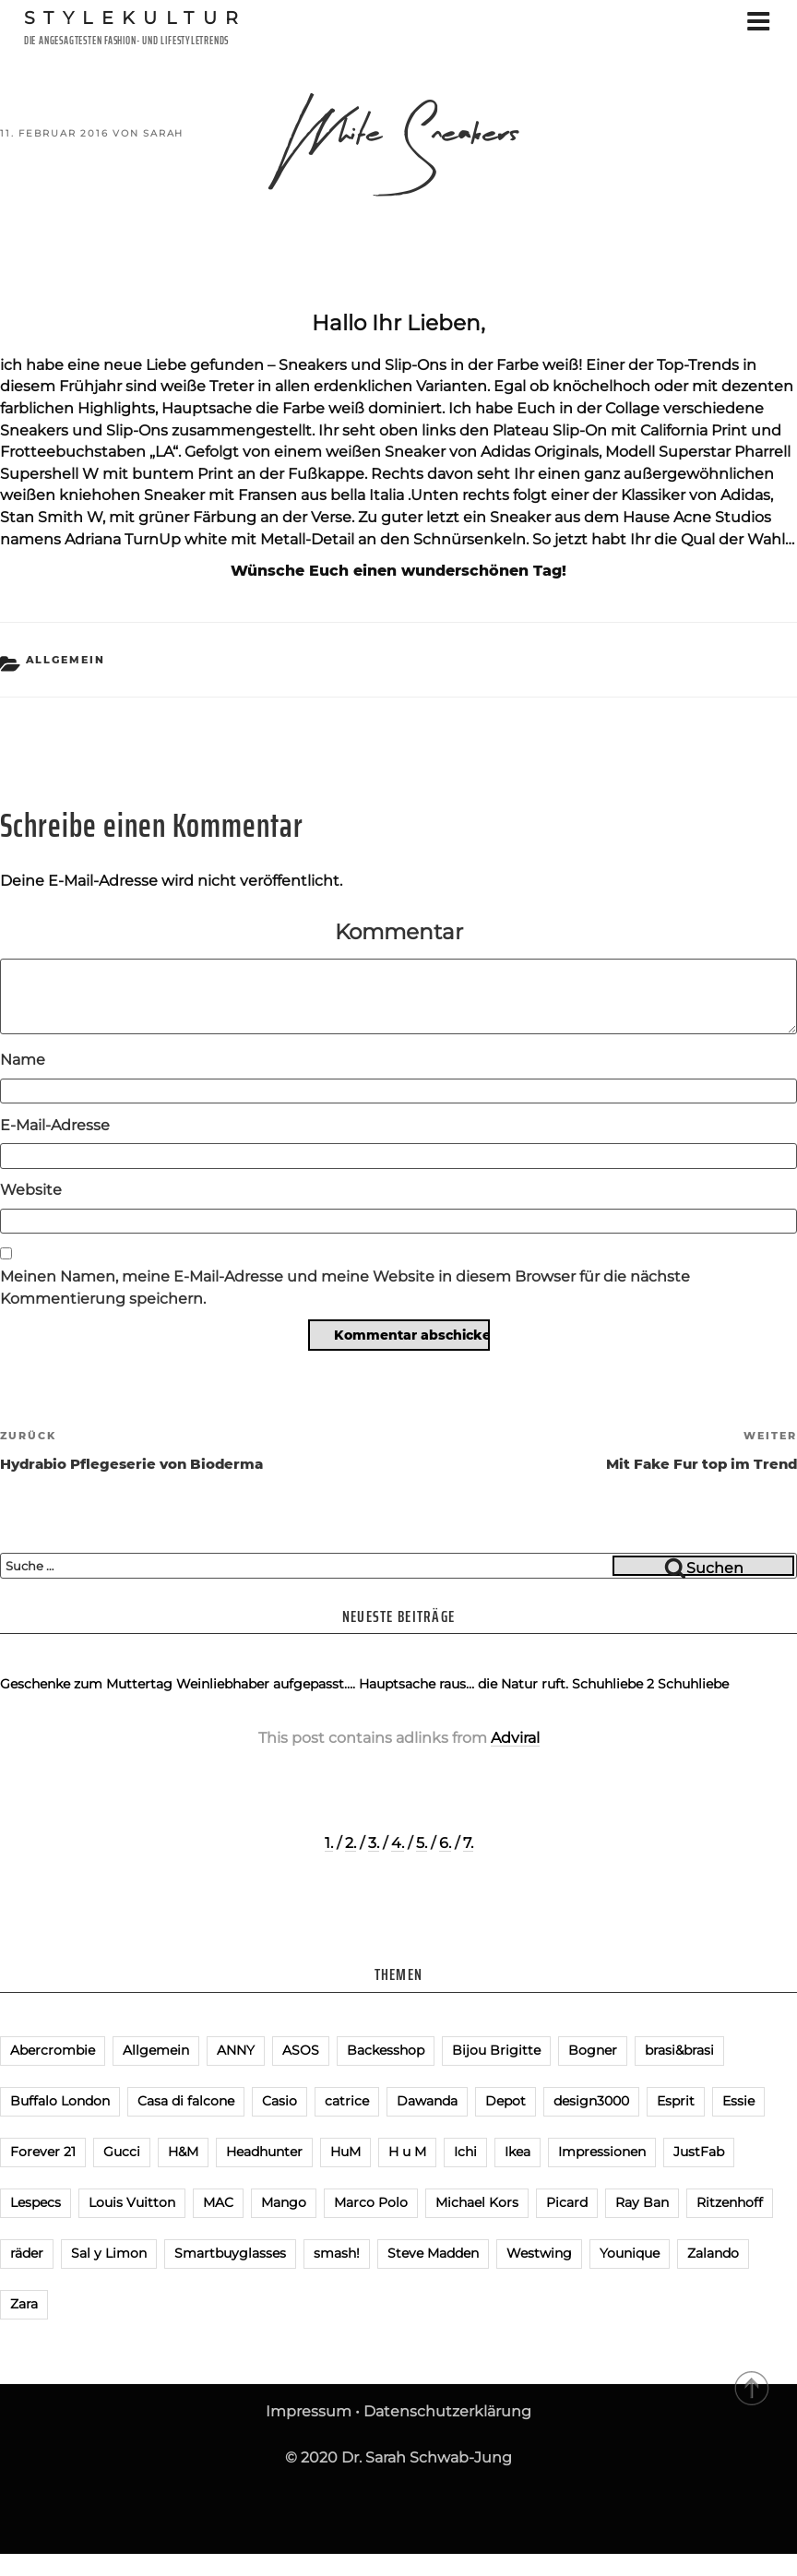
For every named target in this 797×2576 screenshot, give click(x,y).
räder (26, 2253)
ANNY (236, 2050)
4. (397, 1843)
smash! (337, 2253)
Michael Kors (476, 2202)
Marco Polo (371, 2202)
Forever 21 (43, 2151)
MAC (218, 2202)
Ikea (517, 2151)
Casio (279, 2101)
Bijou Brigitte (496, 2050)
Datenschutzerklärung (447, 2411)
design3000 (591, 2101)
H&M (183, 2151)
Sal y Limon (109, 2253)
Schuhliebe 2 (613, 1684)
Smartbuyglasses (230, 2253)
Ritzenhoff (729, 2202)
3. (373, 1843)
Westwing (539, 2253)
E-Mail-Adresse (55, 1125)
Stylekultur (135, 17)
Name (22, 1059)
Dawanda (427, 2101)
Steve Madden (433, 2253)
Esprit (676, 2101)
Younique (630, 2253)
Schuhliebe (693, 1684)
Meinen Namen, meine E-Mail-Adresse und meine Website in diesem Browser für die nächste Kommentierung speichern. (345, 1287)
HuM (345, 2151)
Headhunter (264, 2151)
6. (445, 1843)
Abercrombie (52, 2050)
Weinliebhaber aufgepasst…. (265, 1684)
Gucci (121, 2151)
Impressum (308, 2411)
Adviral (515, 1738)
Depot (505, 2101)
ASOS (300, 2050)
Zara (24, 2304)
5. (421, 1843)
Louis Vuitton (132, 2202)
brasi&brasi (679, 2050)
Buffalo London (60, 2101)
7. (468, 1843)
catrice (347, 2101)
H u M (407, 2151)
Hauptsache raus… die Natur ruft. (463, 1684)
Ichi (465, 2151)
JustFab (698, 2151)
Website (31, 1190)
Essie (738, 2101)
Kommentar (399, 931)
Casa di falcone (185, 2101)
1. (329, 1843)
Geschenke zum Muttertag (86, 1684)
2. (350, 1843)
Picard (567, 2202)
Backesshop (385, 2050)
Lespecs (35, 2202)
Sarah (163, 133)
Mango (283, 2202)
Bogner (592, 2050)
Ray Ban (642, 2202)
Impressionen (602, 2151)
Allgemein (66, 659)
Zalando (713, 2253)
